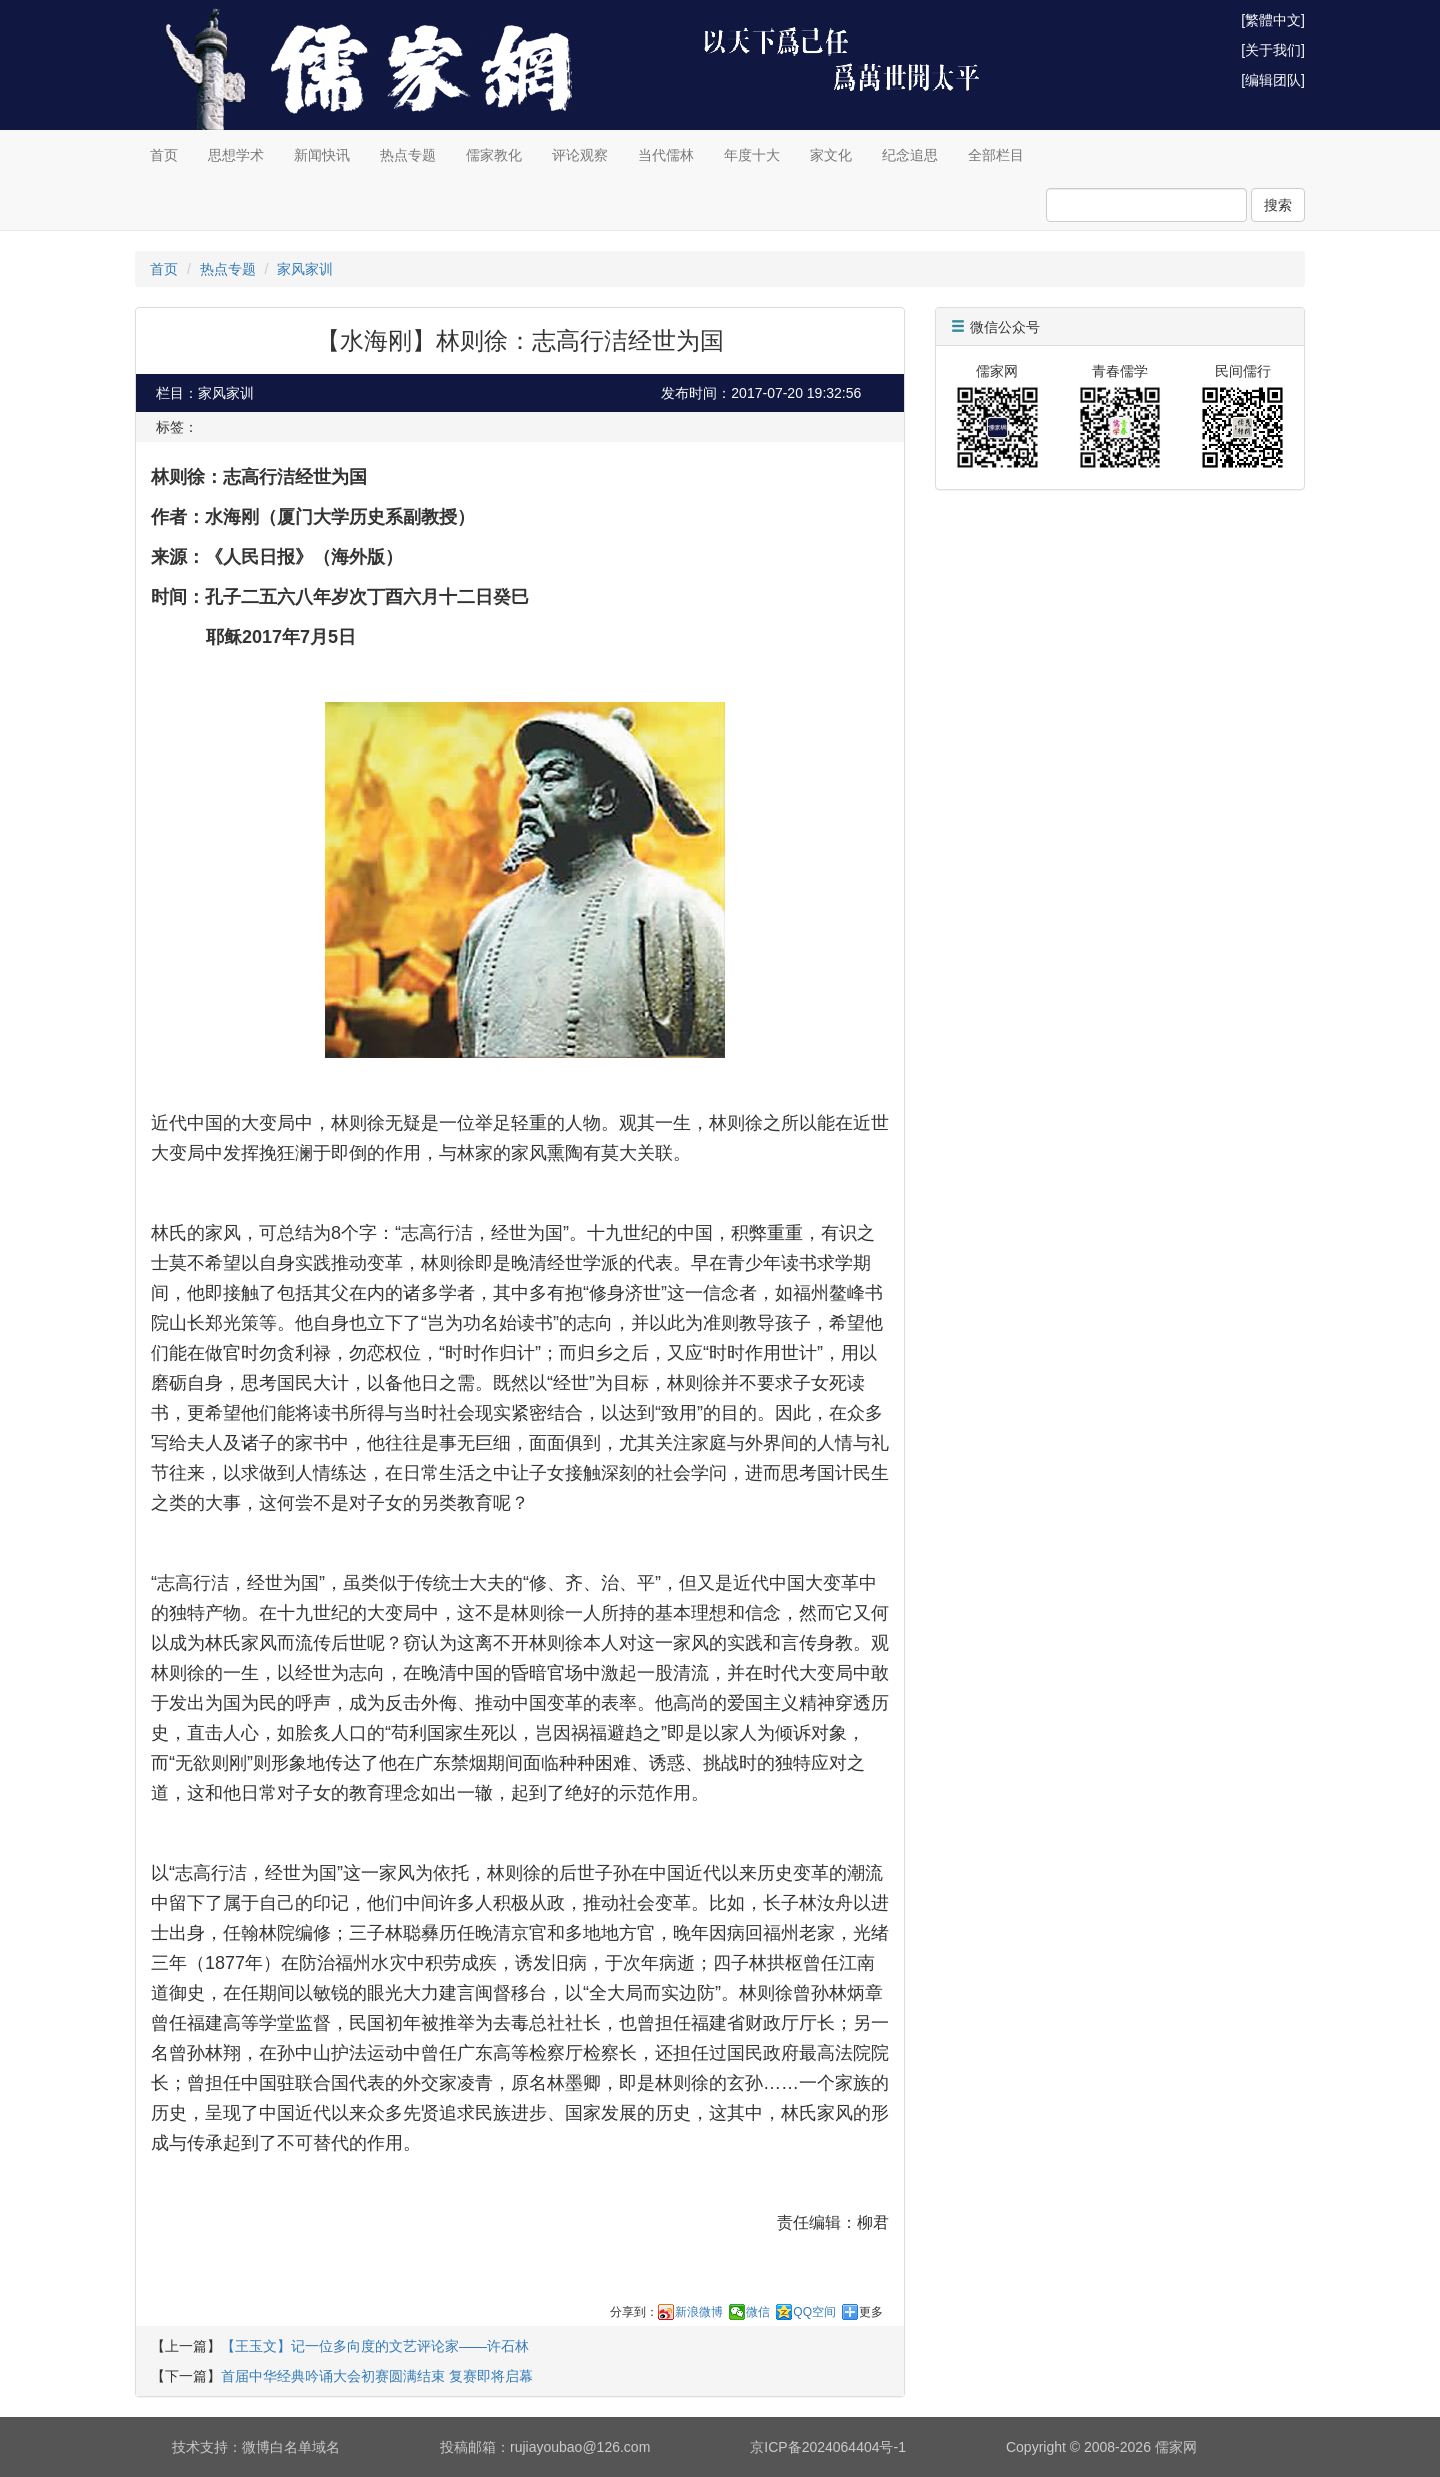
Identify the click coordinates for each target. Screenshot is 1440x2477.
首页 (164, 155)
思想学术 (236, 155)
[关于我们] (1273, 50)
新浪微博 (699, 2312)
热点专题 (408, 155)
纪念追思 (910, 155)
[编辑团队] (1273, 80)
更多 (871, 2312)
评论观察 (580, 155)
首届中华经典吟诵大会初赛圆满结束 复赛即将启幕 (377, 2376)
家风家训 (305, 269)
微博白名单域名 (291, 2447)
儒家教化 (494, 155)
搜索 (1278, 205)
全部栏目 (996, 155)
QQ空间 (814, 2312)
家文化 (831, 155)
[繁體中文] (1273, 20)
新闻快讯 (322, 155)
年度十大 (752, 155)
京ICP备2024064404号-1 (828, 2447)
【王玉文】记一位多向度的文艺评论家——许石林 (375, 2346)
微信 (758, 2312)
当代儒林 (666, 155)
